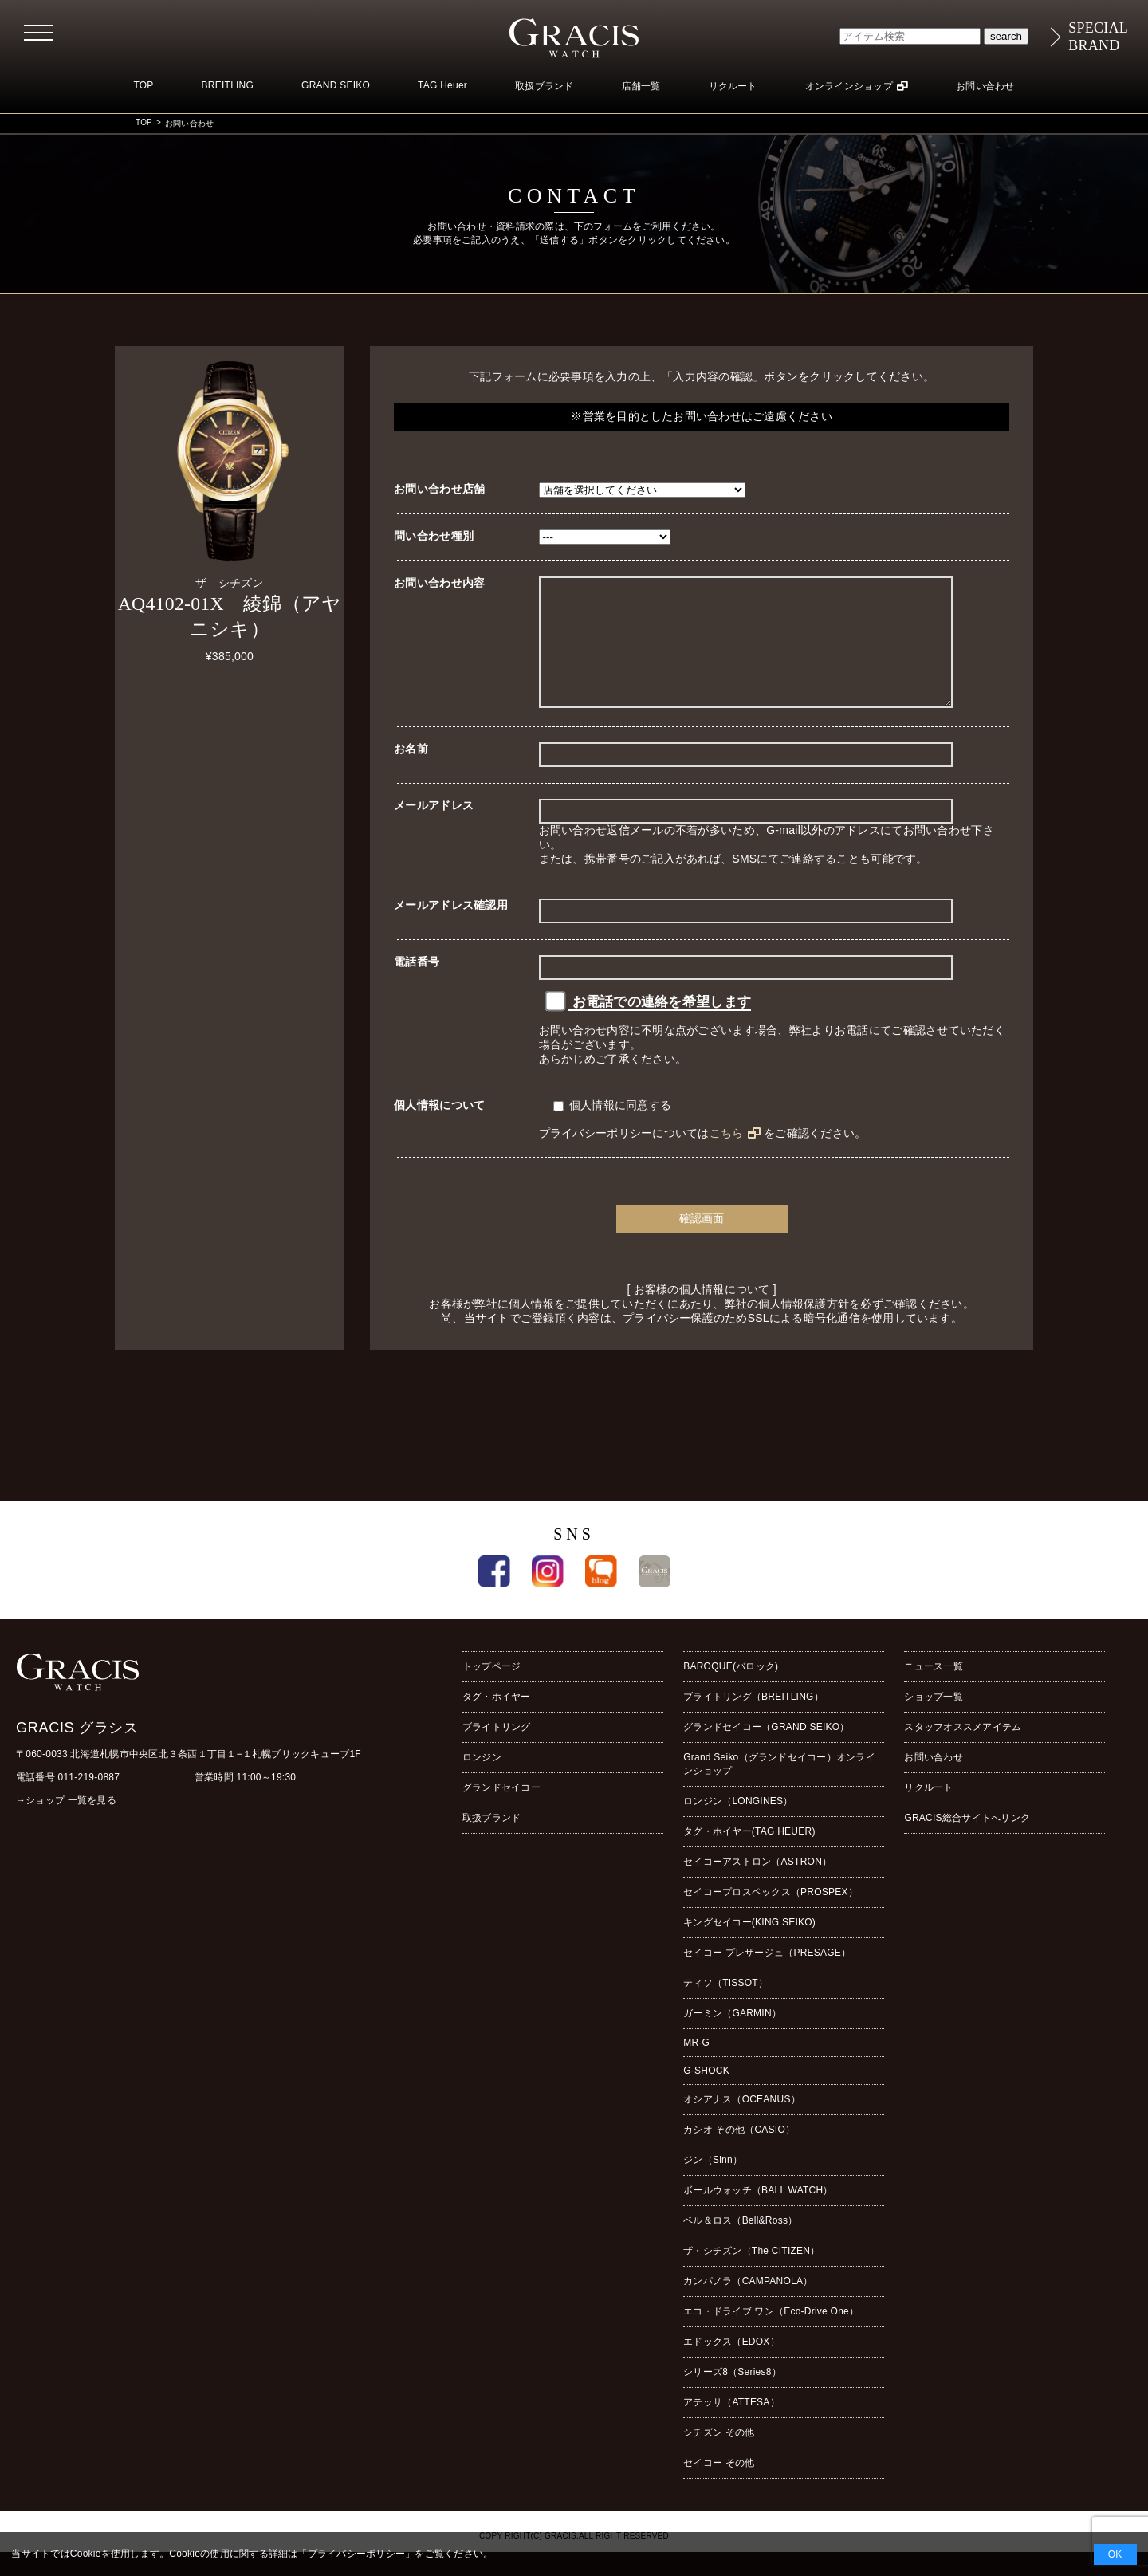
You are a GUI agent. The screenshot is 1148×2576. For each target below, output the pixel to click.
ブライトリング (496, 1750)
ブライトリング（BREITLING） (753, 1720)
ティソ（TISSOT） (725, 2006)
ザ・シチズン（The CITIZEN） (751, 2274)
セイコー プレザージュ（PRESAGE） (767, 1976)
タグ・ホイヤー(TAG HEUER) (749, 1855)
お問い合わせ (985, 86)
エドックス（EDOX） (731, 2365)
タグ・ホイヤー (496, 1720)
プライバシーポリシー (356, 2553)
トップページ (491, 1690)
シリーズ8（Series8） (732, 2395)
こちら (727, 1156)
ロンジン (481, 1781)
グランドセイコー (501, 1811)
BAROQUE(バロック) (730, 1690)
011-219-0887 (89, 1801)
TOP (143, 85)
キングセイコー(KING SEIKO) (749, 1946)
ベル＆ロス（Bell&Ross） (740, 2244)
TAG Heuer (442, 85)
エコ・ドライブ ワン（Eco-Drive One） (771, 2335)
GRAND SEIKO (335, 85)
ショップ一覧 (933, 1720)
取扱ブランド (544, 86)
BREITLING (228, 85)
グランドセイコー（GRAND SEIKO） (766, 1750)
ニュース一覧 (933, 1690)
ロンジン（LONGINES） (737, 1825)
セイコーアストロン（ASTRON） (757, 1885)
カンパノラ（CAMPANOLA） (747, 2305)
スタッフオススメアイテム (962, 1750)
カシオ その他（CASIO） (739, 2153)
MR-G (696, 2066)
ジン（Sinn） (712, 2183)
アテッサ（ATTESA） (731, 2426)
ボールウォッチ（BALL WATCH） (757, 2214)
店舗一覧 (641, 86)
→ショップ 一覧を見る (66, 1824)
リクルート (733, 86)
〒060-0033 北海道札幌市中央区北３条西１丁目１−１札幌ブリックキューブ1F (188, 1778)
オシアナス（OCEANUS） (741, 2123)
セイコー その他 (718, 2486)
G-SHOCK (706, 2094)
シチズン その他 (718, 2456)
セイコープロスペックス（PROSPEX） (770, 1915)
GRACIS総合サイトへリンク (967, 1841)
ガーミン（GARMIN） (732, 2037)
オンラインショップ (849, 86)
